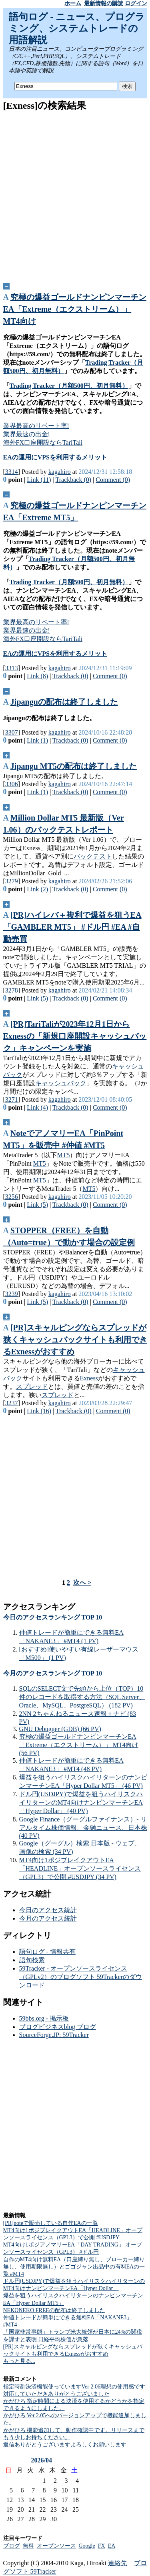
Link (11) (39, 479)
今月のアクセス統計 (48, 1918)
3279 (11, 881)
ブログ (11, 2546)
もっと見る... (19, 2361)
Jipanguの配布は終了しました (64, 701)
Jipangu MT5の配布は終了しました (73, 766)
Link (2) (37, 889)
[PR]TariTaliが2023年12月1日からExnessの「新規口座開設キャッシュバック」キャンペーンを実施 (75, 1036)
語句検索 (32, 1960)
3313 (11, 668)
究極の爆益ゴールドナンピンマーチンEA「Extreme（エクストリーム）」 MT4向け (74, 309)
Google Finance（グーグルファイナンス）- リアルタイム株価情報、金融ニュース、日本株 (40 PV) (83, 1827)
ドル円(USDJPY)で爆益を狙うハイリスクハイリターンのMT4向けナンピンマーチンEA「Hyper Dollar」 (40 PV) (81, 1802)
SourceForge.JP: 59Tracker (54, 2034)
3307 (11, 732)
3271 (11, 1099)
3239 (11, 1293)
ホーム (72, 3)
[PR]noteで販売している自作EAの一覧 (50, 2223)
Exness (89, 1378)
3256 (11, 1196)
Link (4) (37, 1107)
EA (111, 2546)
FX (101, 2546)
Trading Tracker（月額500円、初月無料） (69, 385)
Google (87, 2546)
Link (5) (37, 998)
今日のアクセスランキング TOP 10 (52, 1617)
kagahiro (59, 471)
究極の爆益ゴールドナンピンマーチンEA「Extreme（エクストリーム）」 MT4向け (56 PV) (78, 1744)
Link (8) (37, 676)
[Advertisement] (75, 194)
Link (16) (39, 1411)
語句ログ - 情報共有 (47, 1951)
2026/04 (41, 2460)
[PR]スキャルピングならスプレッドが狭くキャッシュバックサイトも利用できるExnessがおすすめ (75, 1339)
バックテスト (93, 856)
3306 (11, 784)
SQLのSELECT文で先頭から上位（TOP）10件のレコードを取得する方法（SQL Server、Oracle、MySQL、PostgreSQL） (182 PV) (82, 1697)
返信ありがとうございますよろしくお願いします (64, 2445)
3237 (11, 1403)
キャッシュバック (60, 1083)
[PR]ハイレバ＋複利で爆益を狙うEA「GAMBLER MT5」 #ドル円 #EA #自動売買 (72, 927)
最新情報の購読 (103, 3)
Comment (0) (113, 479)
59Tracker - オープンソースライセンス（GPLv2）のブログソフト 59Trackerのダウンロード (80, 1977)
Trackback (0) (73, 479)
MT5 (63, 1155)
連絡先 (117, 2563)
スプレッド (32, 1386)
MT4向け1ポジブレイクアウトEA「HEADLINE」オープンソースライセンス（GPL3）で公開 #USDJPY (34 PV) (80, 1868)
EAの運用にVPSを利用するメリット (55, 457)
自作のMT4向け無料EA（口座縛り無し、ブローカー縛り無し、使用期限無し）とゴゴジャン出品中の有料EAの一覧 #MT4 (74, 2266)
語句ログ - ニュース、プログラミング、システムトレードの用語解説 (77, 28)
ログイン (136, 3)
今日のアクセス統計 (48, 1910)
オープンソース (56, 2546)
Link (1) (37, 740)
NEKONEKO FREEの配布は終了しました (54, 2310)
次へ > (82, 1582)
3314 (11, 471)
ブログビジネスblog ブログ (57, 2026)
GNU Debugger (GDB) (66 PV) (60, 1728)
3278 (11, 990)
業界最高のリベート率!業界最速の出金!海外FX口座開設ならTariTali (43, 434)
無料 (28, 2546)
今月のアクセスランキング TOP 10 (52, 1673)
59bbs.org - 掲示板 (44, 2018)
